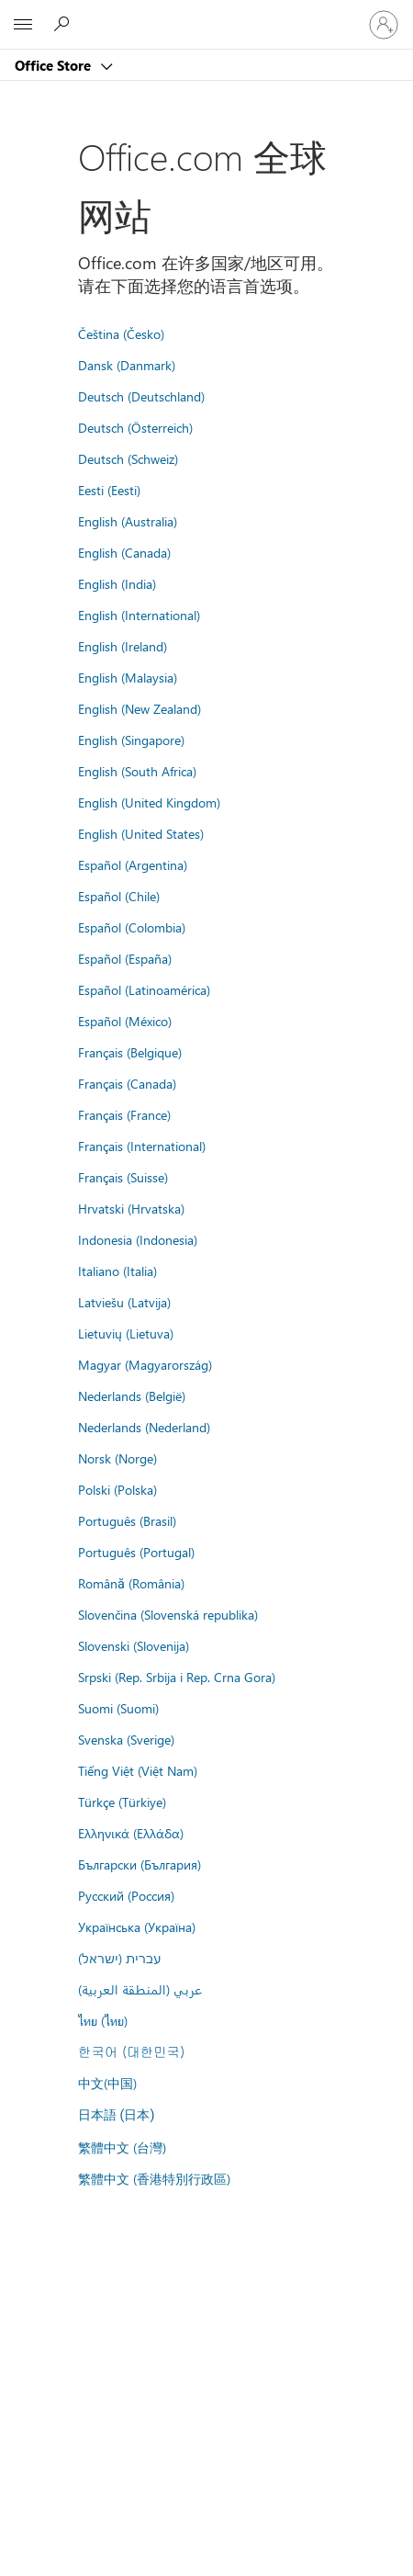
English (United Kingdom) (149, 802)
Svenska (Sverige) (126, 1739)
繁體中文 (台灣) (122, 2147)
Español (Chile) (119, 896)
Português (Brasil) (127, 1520)
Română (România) (131, 1583)
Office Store (55, 65)
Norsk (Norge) (117, 1458)
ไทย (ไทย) (103, 2020)
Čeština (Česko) (121, 333)
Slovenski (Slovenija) (133, 1645)
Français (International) (142, 1145)
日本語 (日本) (116, 2115)
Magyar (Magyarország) (145, 1364)
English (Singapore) (131, 739)
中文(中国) (107, 2082)
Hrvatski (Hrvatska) (131, 1208)
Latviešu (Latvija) (124, 1302)
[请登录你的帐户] (384, 25)
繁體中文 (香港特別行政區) (154, 2178)
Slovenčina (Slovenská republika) (168, 1614)
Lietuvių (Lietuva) (125, 1333)
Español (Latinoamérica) (144, 989)
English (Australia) (127, 521)
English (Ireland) (122, 646)
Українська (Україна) (136, 1926)
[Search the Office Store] (64, 24)
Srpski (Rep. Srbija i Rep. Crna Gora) (176, 1676)
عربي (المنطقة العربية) (140, 1989)
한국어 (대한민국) (131, 2051)
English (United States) (141, 833)
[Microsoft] (205, 14)
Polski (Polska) (117, 1489)
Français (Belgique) (130, 1052)
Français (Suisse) (123, 1177)
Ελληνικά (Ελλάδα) (131, 1833)
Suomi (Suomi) (118, 1708)
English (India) (117, 583)
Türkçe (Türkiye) (122, 1801)
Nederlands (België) (131, 1395)
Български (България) (139, 1864)
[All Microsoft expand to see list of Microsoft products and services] (23, 25)
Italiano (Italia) (117, 1270)
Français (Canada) (127, 1083)
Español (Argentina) (132, 864)
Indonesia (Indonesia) (137, 1239)
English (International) (139, 614)
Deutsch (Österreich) (135, 427)
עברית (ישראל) (119, 1958)
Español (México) (125, 1020)
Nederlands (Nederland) (144, 1427)
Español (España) (125, 958)
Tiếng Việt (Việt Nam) (137, 1770)
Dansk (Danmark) (126, 365)
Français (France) (124, 1114)
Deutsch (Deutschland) (141, 396)
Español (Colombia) (131, 927)
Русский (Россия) (126, 1895)
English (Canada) (124, 552)
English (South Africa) (137, 771)
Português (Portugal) (136, 1551)
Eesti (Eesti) (109, 489)
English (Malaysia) (127, 677)
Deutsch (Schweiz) (128, 458)
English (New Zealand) (139, 708)
